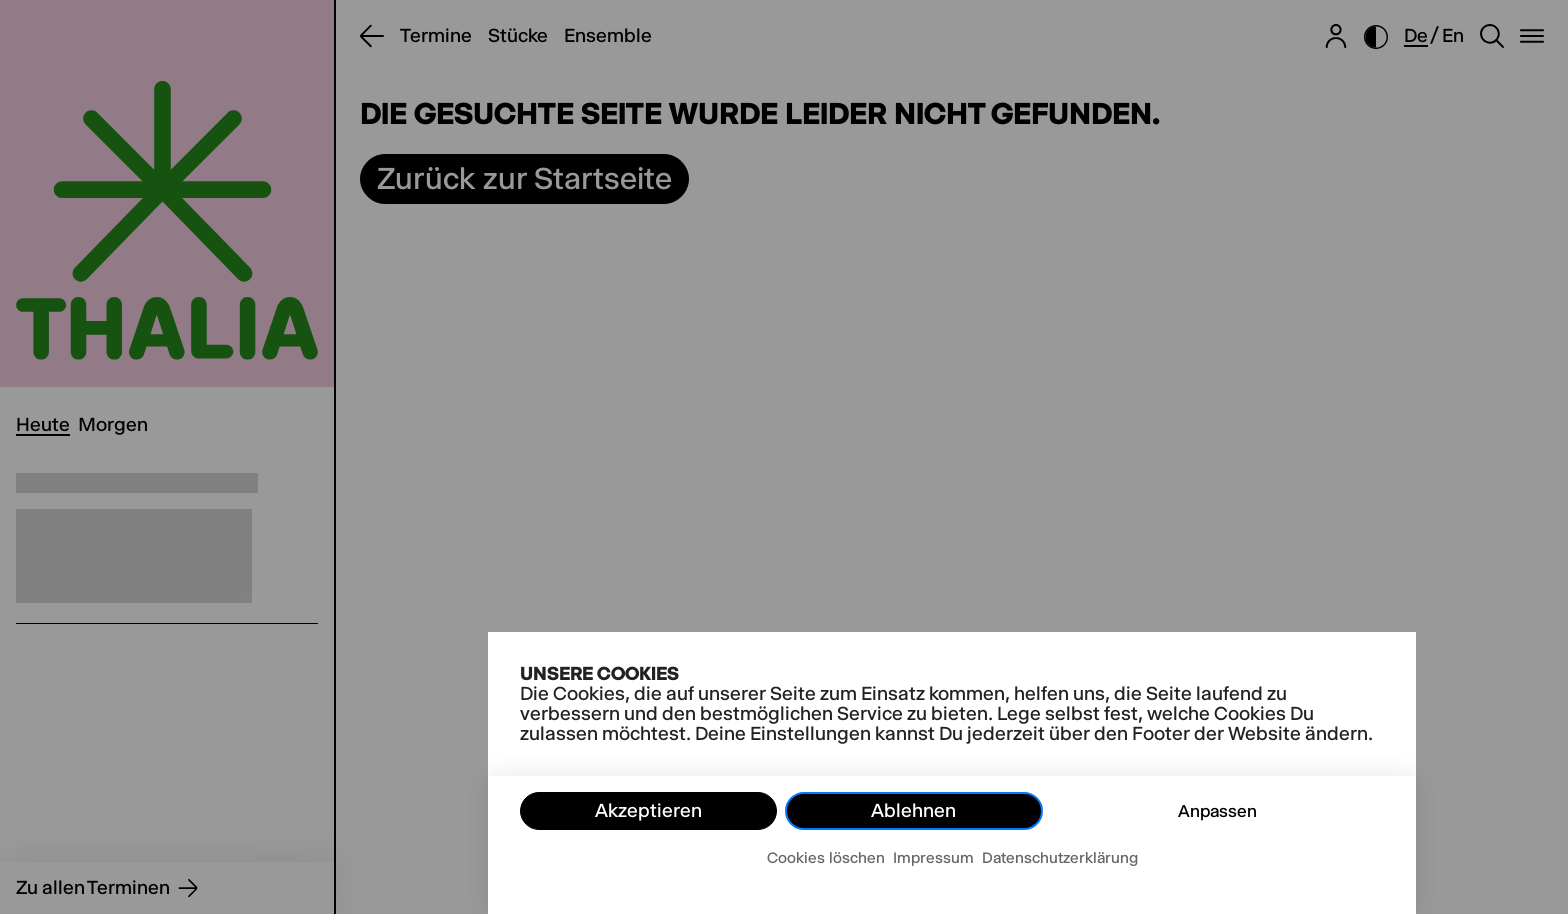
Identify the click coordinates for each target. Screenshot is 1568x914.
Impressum (933, 857)
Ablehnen (913, 810)
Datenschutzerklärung (1060, 857)
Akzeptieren (648, 810)
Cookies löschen (826, 857)
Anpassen (1217, 811)
